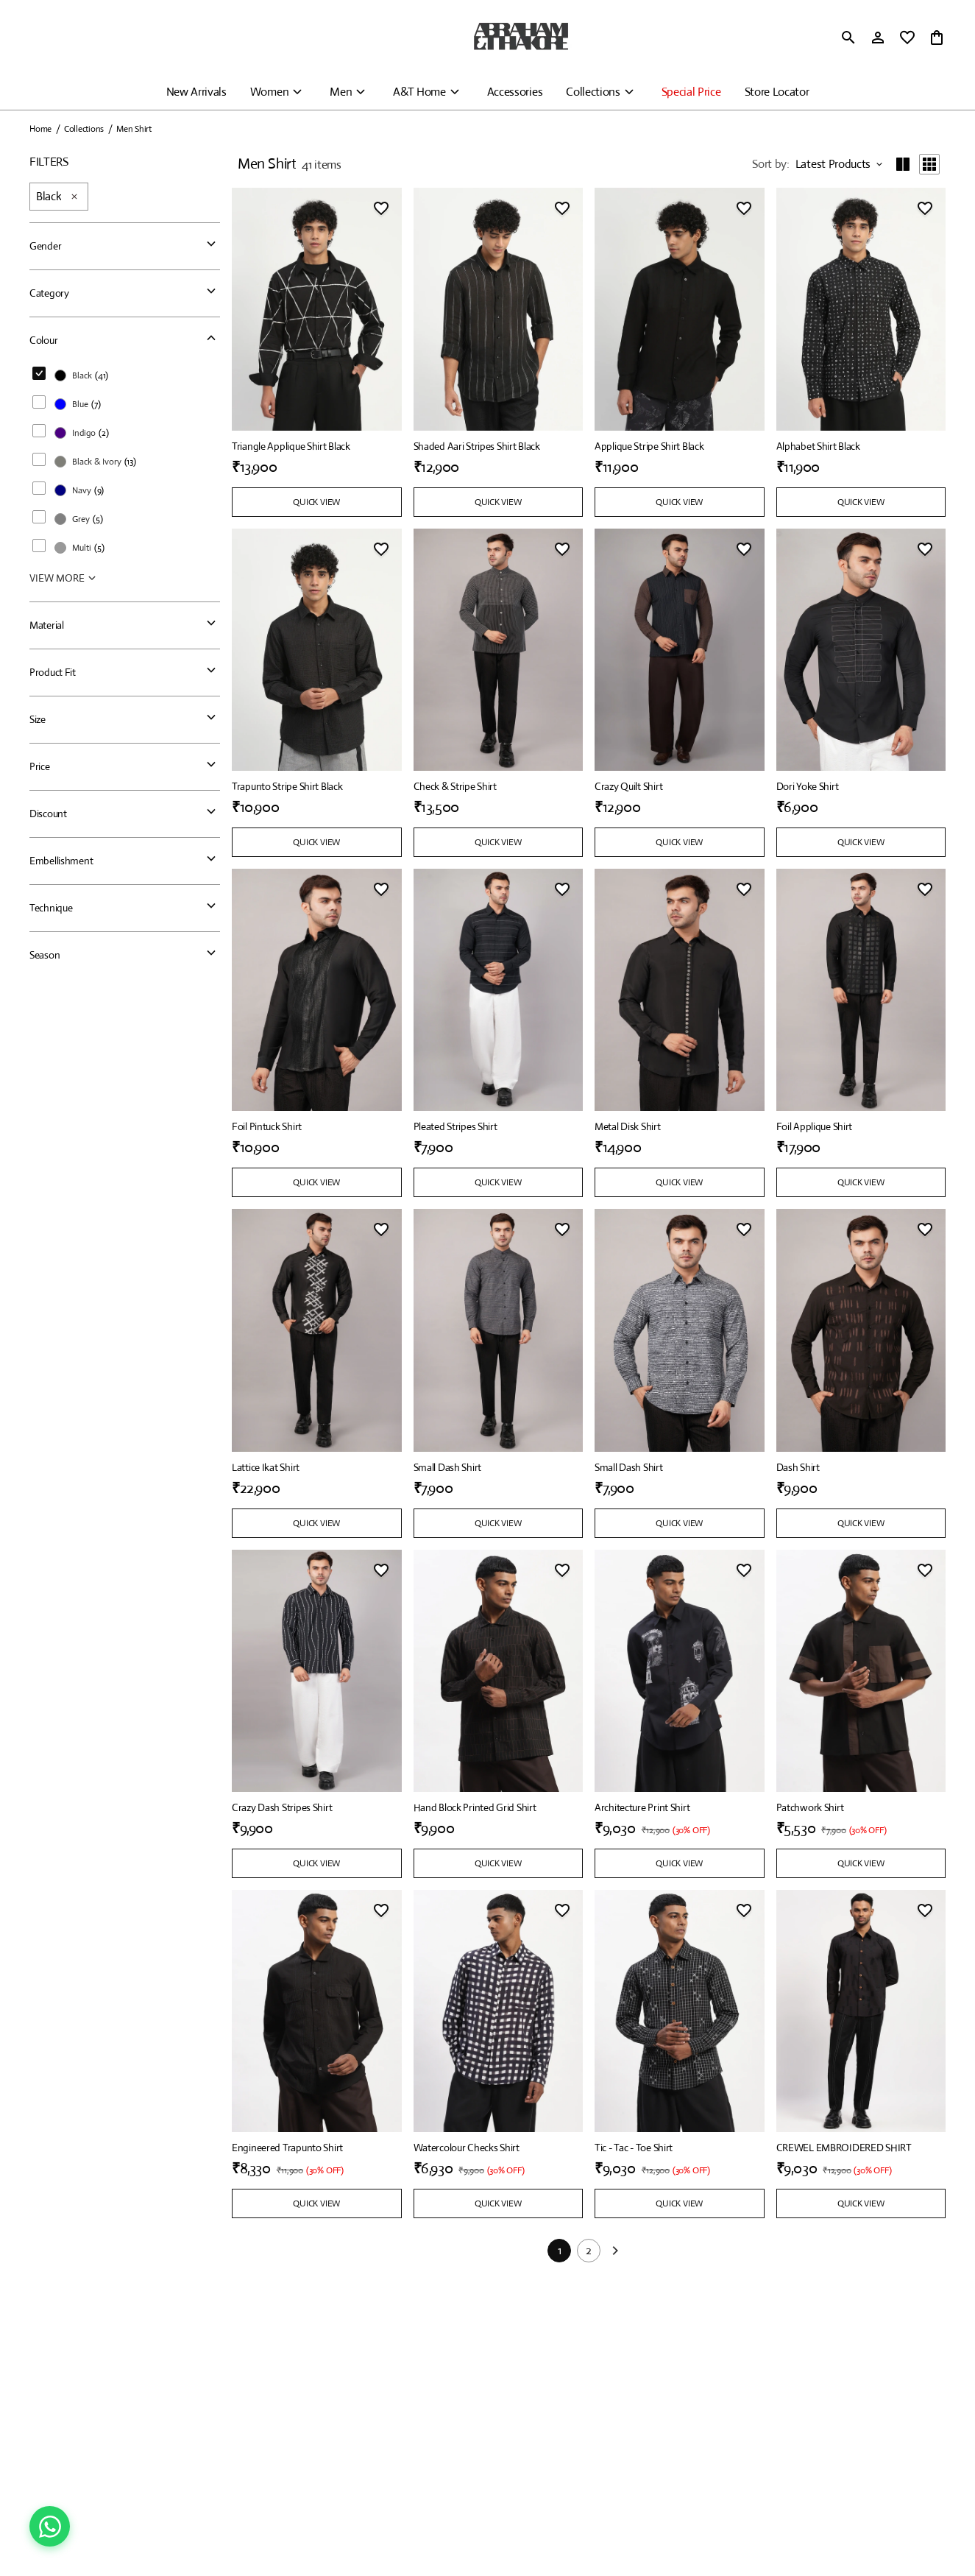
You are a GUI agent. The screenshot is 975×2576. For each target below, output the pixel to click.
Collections (593, 91)
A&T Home (419, 91)
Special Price (691, 91)
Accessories (514, 91)
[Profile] (878, 37)
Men (341, 91)
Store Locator (777, 91)
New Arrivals (196, 91)
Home (40, 129)
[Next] (615, 2255)
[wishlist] (907, 37)
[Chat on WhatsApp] (49, 2526)
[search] (848, 37)
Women (269, 91)
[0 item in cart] (937, 37)
